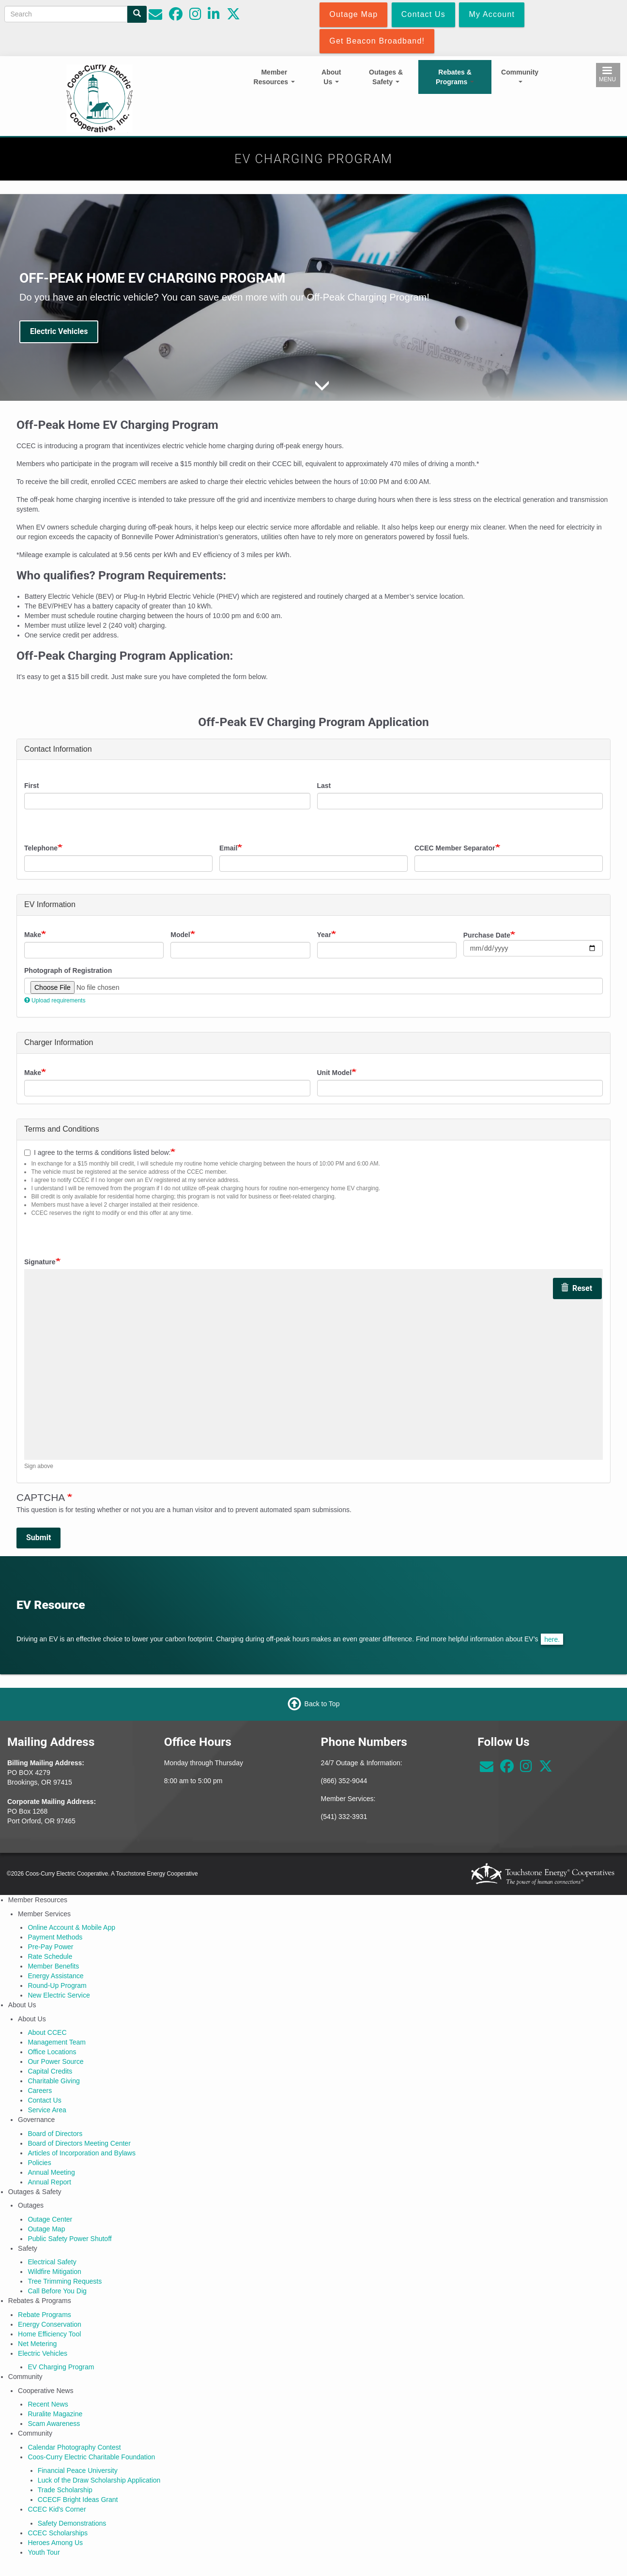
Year (324, 935)
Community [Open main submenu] (519, 75)
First (31, 785)
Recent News (48, 2404)
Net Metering (37, 2344)
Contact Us (44, 2100)
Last (324, 785)
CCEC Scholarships (58, 2533)
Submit (38, 1537)
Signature (40, 1262)
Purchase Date (486, 935)
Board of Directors (55, 2133)
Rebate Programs (44, 2314)
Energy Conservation (49, 2324)
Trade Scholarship (65, 2490)
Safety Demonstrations (72, 2523)
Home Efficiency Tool (49, 2334)
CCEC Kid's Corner (57, 2509)
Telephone (41, 848)
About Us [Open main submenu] (331, 77)
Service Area (47, 2110)
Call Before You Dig (57, 2291)
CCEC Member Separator (454, 848)
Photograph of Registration (68, 970)
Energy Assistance (55, 1976)
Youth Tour (44, 2552)
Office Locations (52, 2052)
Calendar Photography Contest (74, 2447)
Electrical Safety (52, 2262)
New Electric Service (59, 1995)
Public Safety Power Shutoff (69, 2239)
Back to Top (322, 1704)
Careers (40, 2090)
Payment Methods (55, 1937)
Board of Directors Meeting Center (79, 2143)
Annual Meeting (51, 2172)
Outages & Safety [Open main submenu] (386, 77)
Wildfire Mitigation (54, 2271)
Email (228, 848)
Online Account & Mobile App (71, 1927)
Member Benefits (53, 1966)
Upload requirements (54, 1000)
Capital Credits (50, 2071)
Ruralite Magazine (55, 2414)
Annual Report (49, 2182)
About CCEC (47, 2032)
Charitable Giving (53, 2081)
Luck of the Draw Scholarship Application (99, 2480)
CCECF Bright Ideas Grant (78, 2499)
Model (180, 935)
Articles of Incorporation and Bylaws (82, 2153)
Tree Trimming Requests (65, 2281)
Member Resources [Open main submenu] (274, 77)
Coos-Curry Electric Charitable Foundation (91, 2457)
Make (32, 935)
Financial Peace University (78, 2470)
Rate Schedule (50, 1956)
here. (552, 1639)
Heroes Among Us (55, 2542)
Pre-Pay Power (50, 1947)
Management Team (57, 2042)
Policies (39, 2163)
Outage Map (46, 2229)
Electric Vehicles (59, 331)
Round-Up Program (57, 1985)
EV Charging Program (61, 2367)
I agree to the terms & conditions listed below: (97, 1152)
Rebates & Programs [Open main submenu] (455, 77)
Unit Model (334, 1072)
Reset (576, 1288)
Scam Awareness (54, 2423)
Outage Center (50, 2219)
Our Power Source (55, 2061)
